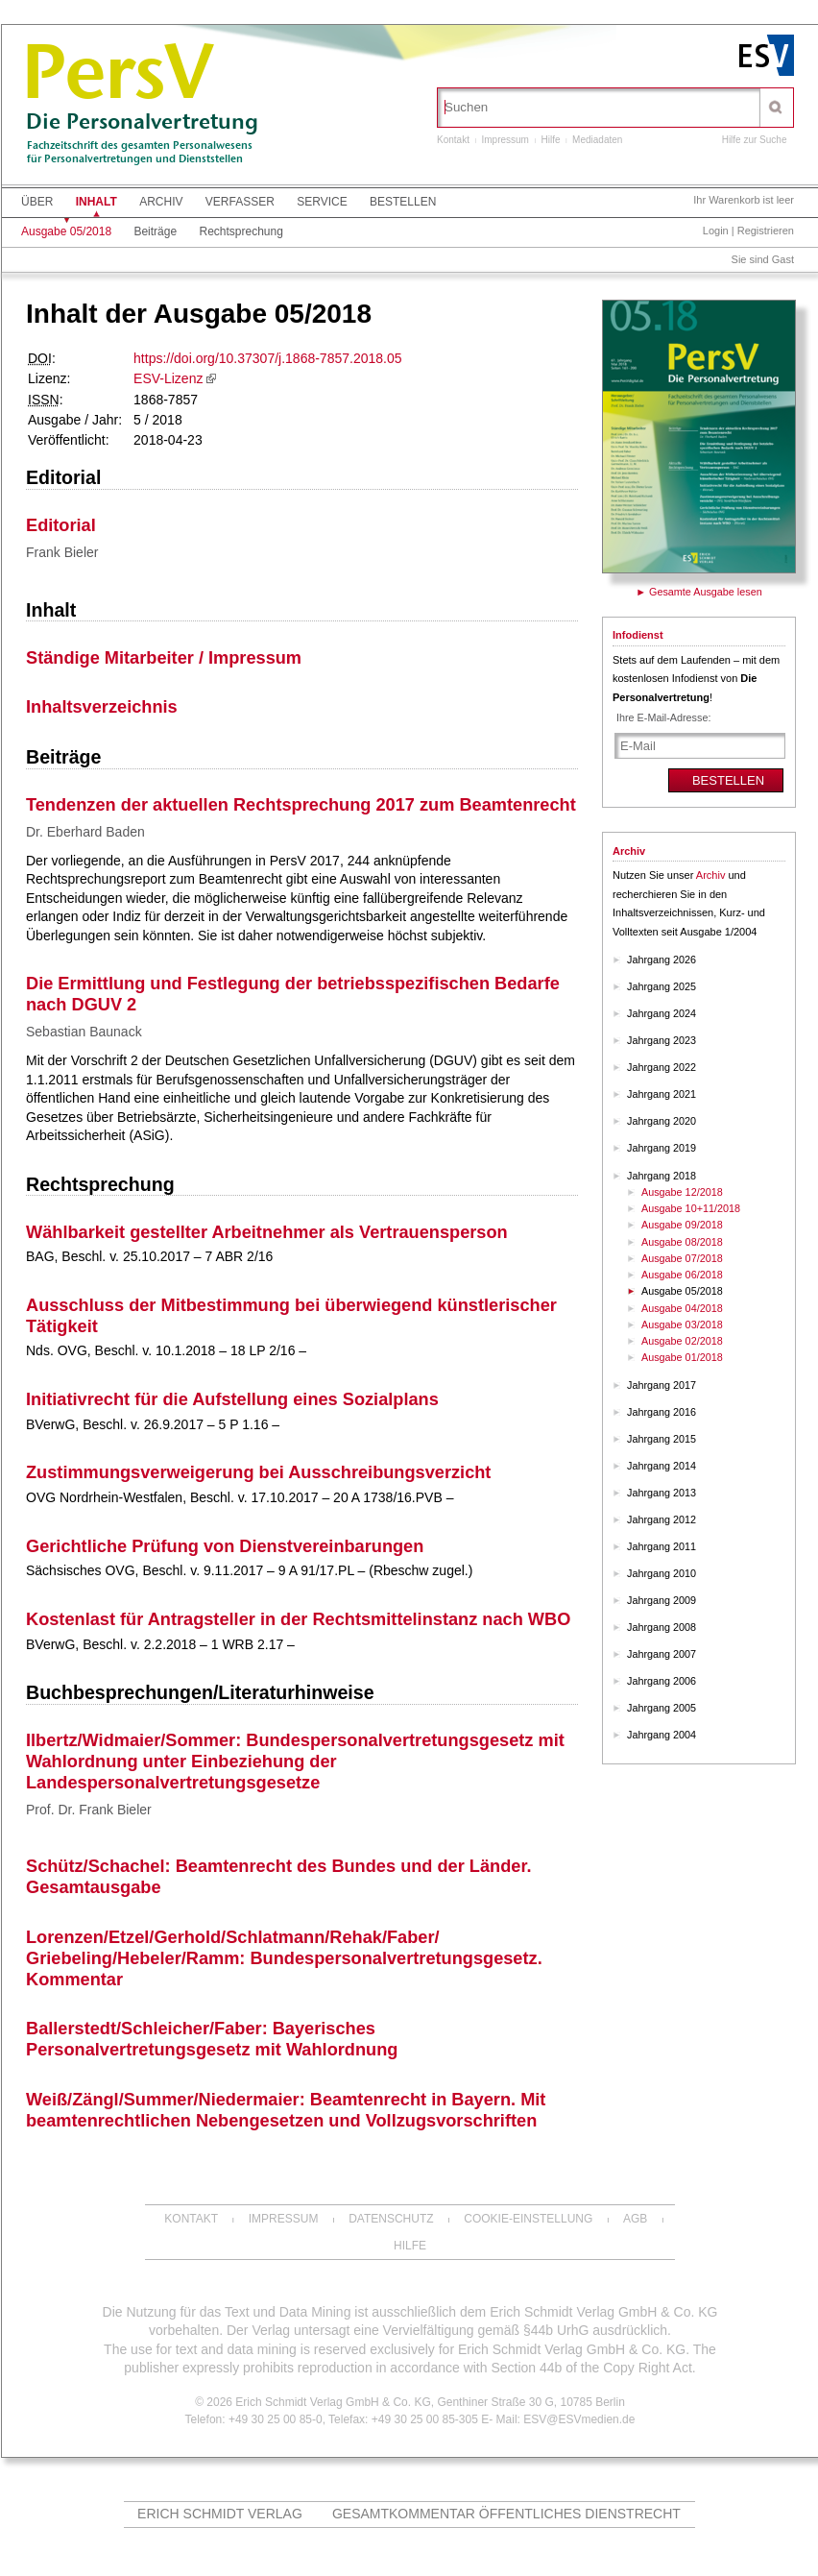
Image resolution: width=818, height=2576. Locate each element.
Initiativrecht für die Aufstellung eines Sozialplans (232, 1399)
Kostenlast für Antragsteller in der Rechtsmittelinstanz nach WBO (298, 1619)
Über (37, 201)
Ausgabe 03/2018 (682, 1324)
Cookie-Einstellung (528, 2218)
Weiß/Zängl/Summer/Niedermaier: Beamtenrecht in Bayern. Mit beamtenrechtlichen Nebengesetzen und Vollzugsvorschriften (285, 2110)
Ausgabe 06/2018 (682, 1274)
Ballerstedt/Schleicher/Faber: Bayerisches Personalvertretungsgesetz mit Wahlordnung (211, 2039)
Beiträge (155, 231)
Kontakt (453, 139)
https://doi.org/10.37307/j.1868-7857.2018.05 (267, 358)
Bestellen (403, 201)
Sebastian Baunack (84, 1031)
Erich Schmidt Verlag (219, 2513)
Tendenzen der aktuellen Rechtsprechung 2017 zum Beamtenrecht (301, 804)
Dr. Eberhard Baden (85, 831)
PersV (116, 78)
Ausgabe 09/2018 (682, 1224)
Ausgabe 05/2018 (66, 231)
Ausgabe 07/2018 (682, 1258)
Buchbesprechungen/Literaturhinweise (200, 1692)
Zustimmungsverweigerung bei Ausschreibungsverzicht (258, 1472)
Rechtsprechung (240, 231)
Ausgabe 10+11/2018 (690, 1208)
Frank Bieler (62, 552)
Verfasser (240, 201)
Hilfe (551, 139)
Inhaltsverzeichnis (102, 707)
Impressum (504, 139)
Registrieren (765, 230)
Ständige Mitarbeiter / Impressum (163, 658)
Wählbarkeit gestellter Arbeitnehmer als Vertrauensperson (267, 1232)
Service (322, 201)
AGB (635, 2218)
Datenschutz (391, 2218)
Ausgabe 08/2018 (682, 1242)
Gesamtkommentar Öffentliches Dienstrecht (506, 2513)
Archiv (160, 201)
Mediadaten (597, 139)
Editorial (63, 477)
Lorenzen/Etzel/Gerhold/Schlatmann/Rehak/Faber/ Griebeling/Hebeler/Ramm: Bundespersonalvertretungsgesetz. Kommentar (284, 1958)
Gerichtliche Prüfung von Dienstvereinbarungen (224, 1546)
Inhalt (96, 201)
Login (716, 230)
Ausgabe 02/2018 (682, 1341)
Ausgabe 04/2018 (682, 1308)
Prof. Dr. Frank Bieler (89, 1809)
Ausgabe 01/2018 (682, 1357)
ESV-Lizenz (168, 378)
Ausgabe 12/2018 (682, 1192)
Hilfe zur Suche (754, 139)
